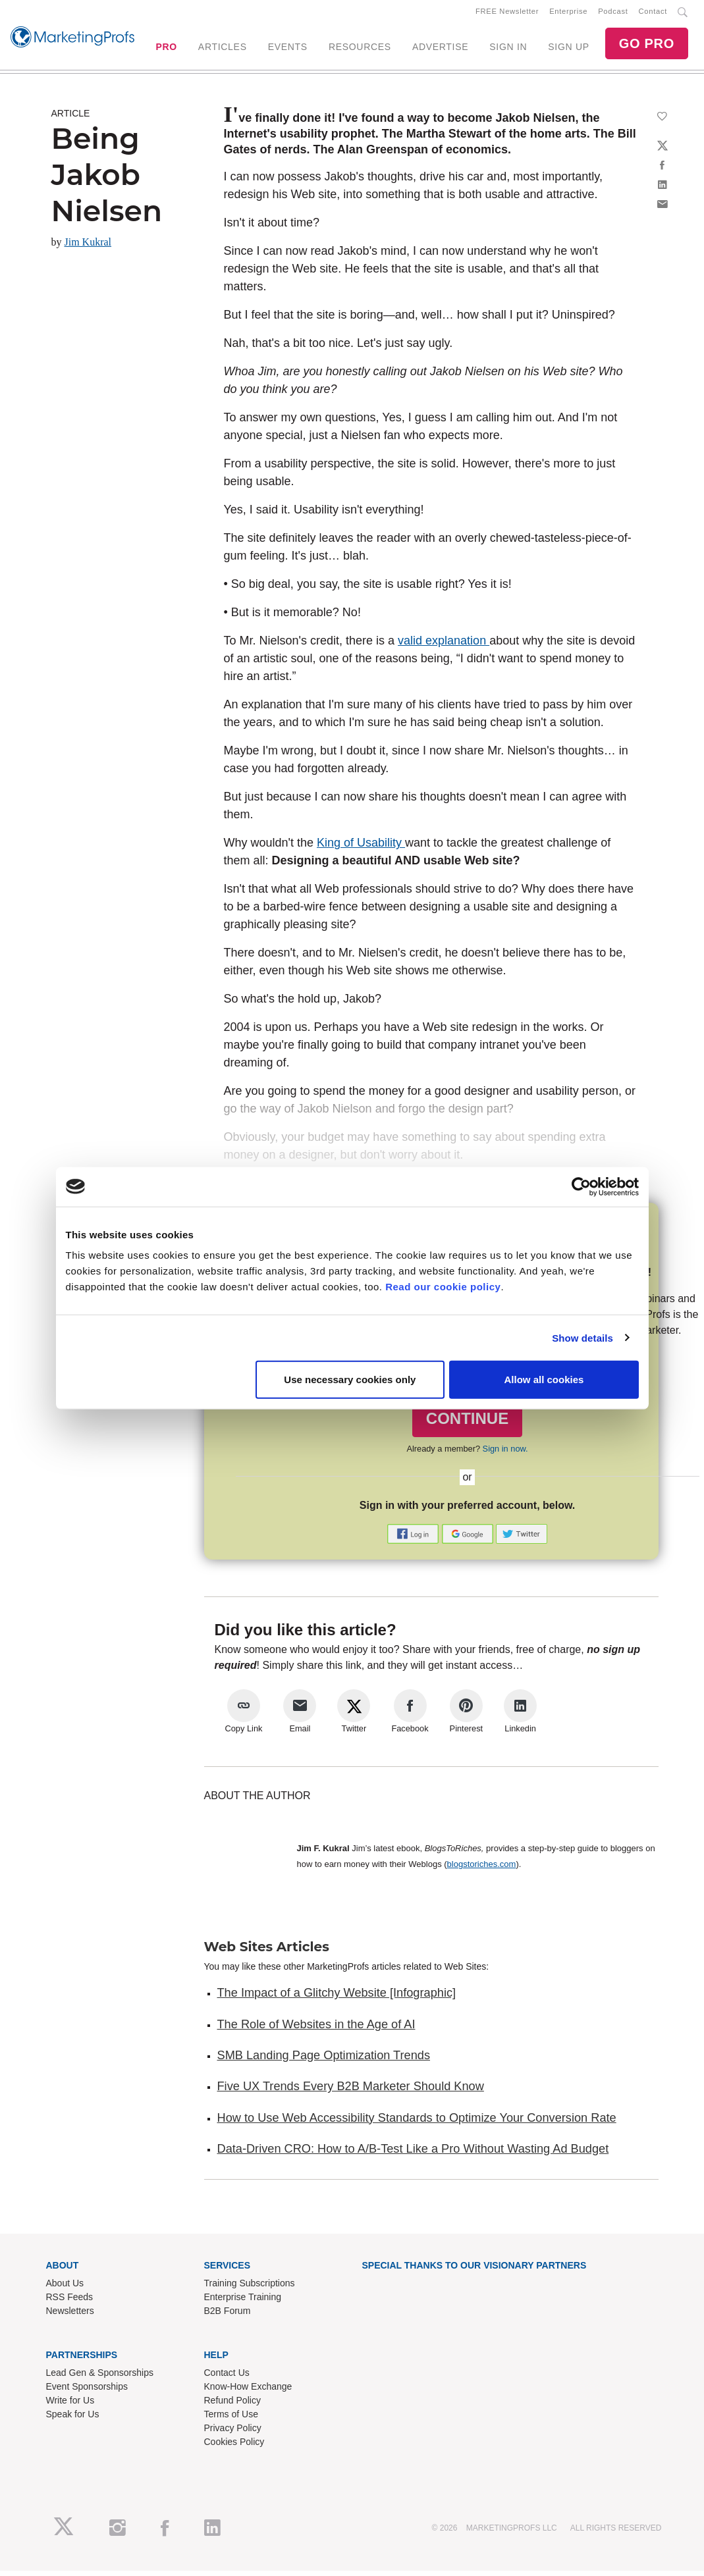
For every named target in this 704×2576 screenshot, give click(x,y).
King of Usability (361, 847)
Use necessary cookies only (350, 1379)
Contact (653, 14)
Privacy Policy (232, 2432)
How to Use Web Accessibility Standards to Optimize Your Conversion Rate (416, 2122)
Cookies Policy (234, 2446)
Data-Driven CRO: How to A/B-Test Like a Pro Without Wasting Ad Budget (413, 2153)
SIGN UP (568, 49)
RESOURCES (360, 49)
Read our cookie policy (443, 1286)
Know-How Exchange (248, 2391)
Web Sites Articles (266, 1952)
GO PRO (646, 46)
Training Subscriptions (249, 2287)
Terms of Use (231, 2418)
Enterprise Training (243, 2301)
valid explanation (443, 645)
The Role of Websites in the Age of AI (316, 2029)
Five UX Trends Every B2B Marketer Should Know (350, 2091)
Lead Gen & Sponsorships (99, 2377)
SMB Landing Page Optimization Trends (324, 2059)
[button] (414, 1538)
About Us (65, 2287)
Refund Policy (232, 2405)
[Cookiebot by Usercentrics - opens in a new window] (581, 1186)
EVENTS (288, 49)
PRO (165, 49)
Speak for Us (72, 2418)
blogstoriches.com (481, 1869)
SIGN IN (508, 49)
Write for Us (70, 2405)
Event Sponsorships (87, 2391)
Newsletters (70, 2315)
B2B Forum (227, 2315)
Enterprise (568, 14)
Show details (582, 1337)
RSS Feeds (70, 2301)
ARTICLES (222, 49)
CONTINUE (467, 1424)
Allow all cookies (544, 1379)
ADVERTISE (440, 49)
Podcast (613, 14)
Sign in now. (505, 1453)
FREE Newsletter (507, 14)
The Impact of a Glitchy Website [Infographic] (336, 1998)
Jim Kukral (88, 247)
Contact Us (227, 2377)
